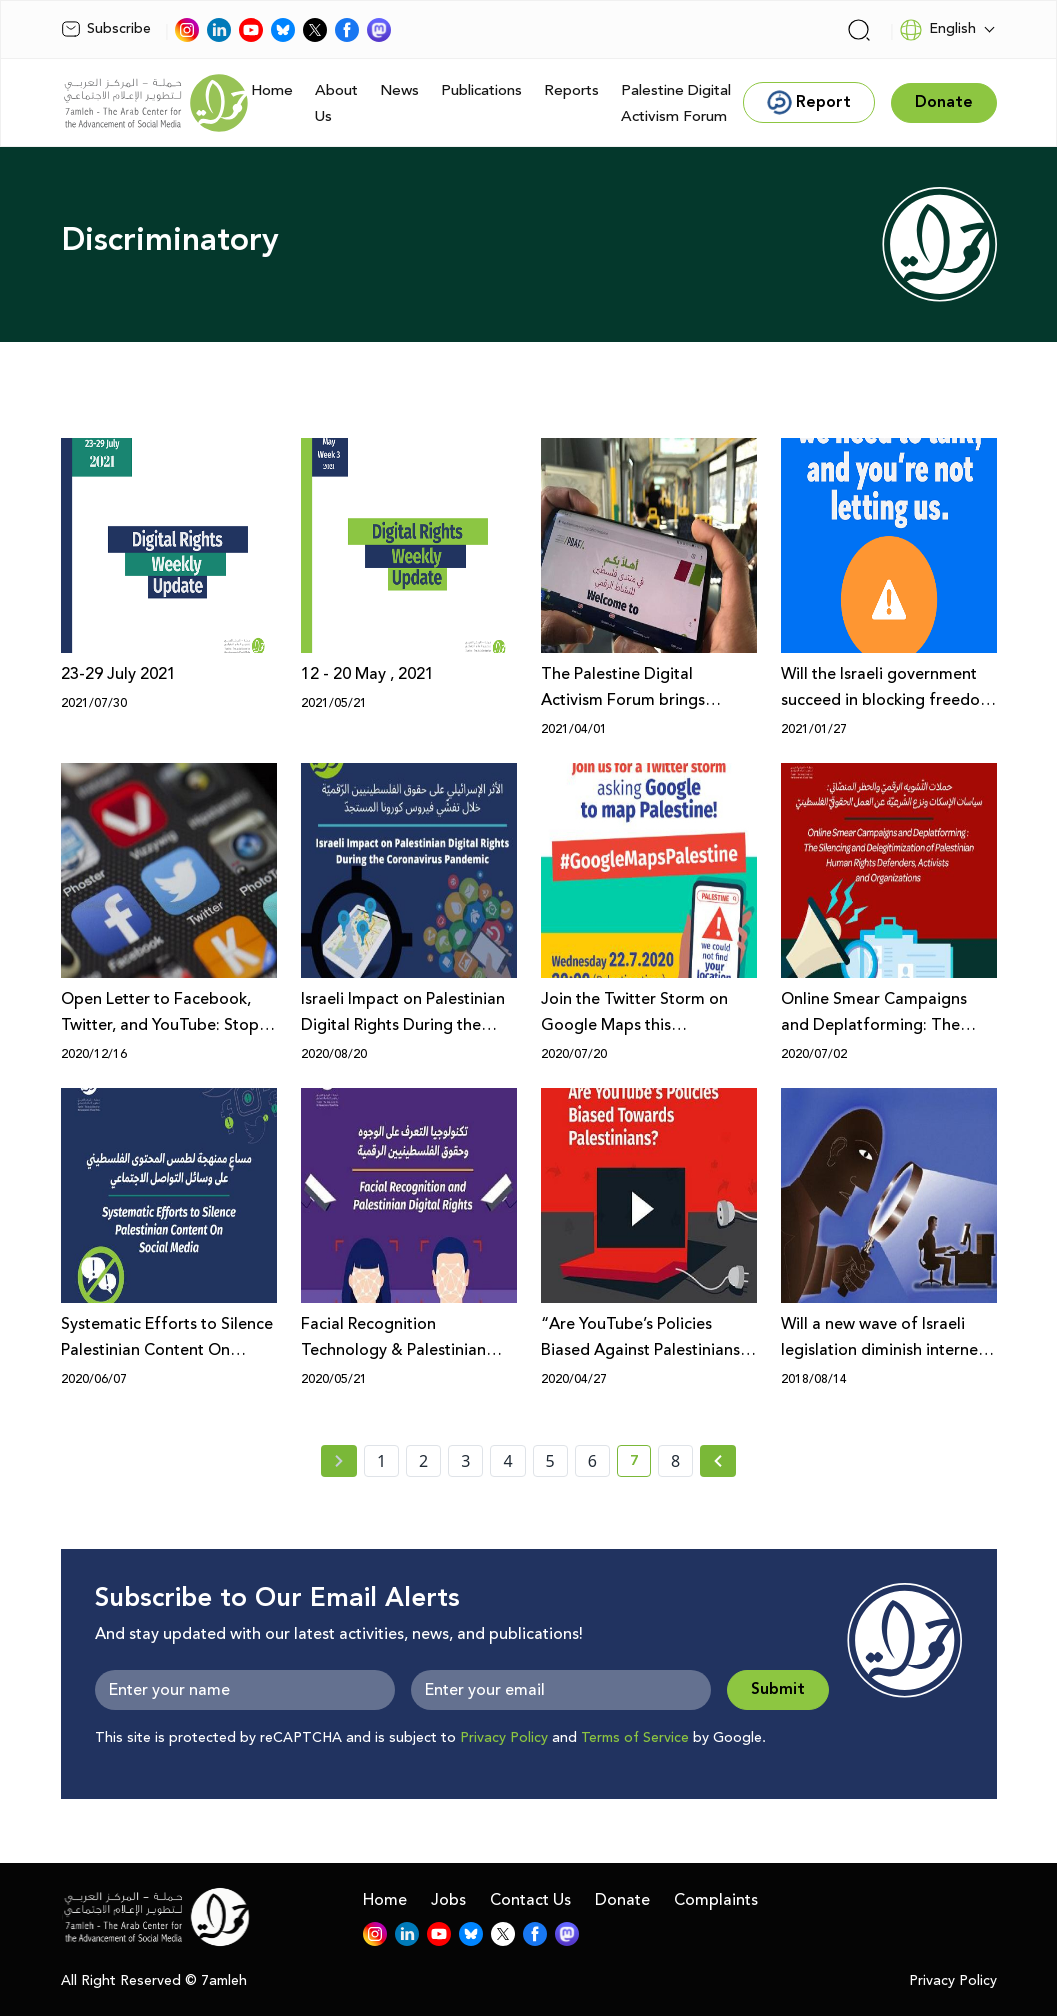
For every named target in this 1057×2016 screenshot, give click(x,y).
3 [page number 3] (465, 1461)
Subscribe (106, 29)
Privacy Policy (504, 1738)
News (399, 90)
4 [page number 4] (507, 1461)
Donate (622, 1900)
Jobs (448, 1900)
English (937, 30)
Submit (778, 1689)
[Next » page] (718, 1461)
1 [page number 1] (381, 1461)
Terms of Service (635, 1738)
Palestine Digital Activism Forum (676, 103)
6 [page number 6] (592, 1461)
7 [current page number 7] (640, 1464)
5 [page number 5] (550, 1461)
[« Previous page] (339, 1461)
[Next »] (718, 1461)
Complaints (716, 1900)
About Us (336, 103)
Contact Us (530, 1900)
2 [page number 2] (423, 1461)
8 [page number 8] (675, 1461)
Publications (481, 90)
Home (272, 90)
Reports (571, 90)
